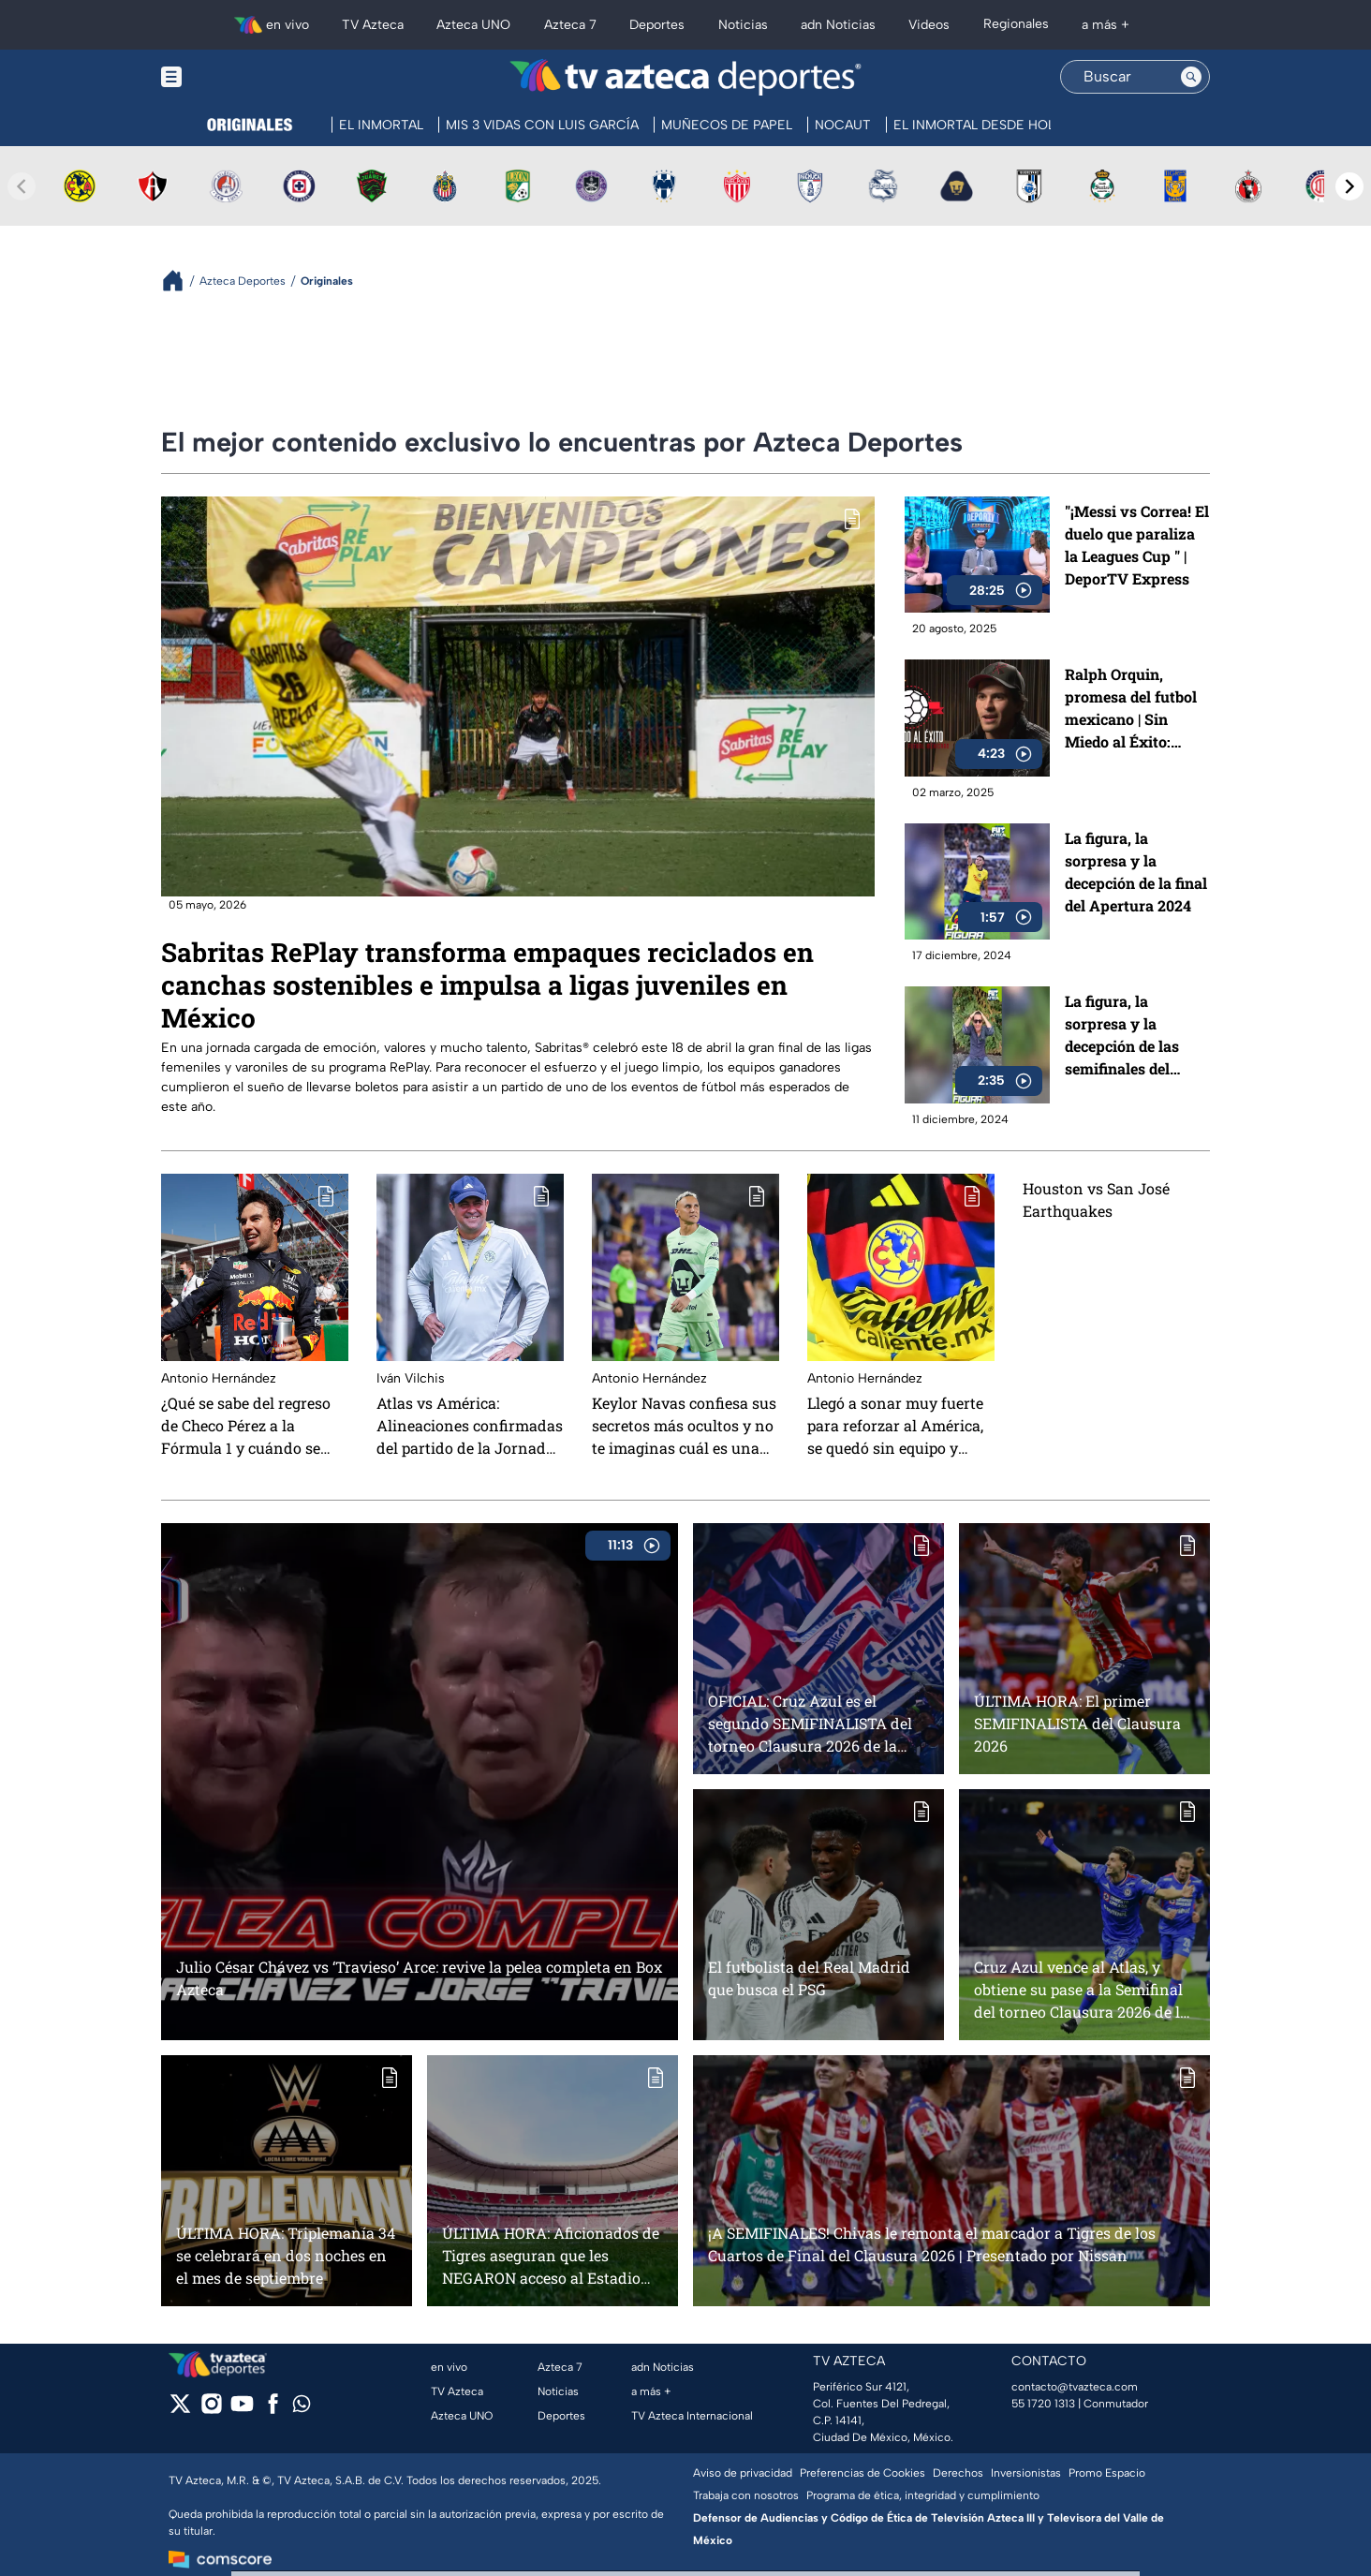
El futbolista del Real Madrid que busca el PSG (809, 1978)
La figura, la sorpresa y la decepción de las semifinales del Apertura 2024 (1122, 1036)
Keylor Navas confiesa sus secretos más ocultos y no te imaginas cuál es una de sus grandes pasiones (684, 1425)
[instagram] (211, 2410)
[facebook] (273, 2410)
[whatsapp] (301, 2408)
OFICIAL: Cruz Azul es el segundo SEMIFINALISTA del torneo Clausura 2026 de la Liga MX (810, 1723)
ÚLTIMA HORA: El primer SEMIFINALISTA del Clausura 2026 (1077, 1723)
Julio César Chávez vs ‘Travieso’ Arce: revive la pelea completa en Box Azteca (419, 1978)
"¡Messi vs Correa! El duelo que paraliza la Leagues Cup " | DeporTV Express (1137, 544)
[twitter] (180, 2410)
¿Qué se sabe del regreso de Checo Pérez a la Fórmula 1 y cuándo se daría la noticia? (246, 1425)
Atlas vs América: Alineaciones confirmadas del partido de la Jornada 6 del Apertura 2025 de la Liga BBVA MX (469, 1425)
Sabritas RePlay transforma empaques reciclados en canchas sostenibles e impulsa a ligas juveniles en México (487, 985)
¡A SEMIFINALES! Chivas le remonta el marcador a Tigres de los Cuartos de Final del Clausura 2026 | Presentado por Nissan (932, 2244)
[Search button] (1191, 77)
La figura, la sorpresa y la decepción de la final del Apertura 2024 (1136, 871)
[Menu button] (236, 76)
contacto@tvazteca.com (1074, 2386)
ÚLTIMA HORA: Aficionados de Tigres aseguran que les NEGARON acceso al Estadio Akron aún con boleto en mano (552, 2255)
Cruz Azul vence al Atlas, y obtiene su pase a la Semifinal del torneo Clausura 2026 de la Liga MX (1081, 1989)
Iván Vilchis (410, 1378)
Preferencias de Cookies (862, 2473)
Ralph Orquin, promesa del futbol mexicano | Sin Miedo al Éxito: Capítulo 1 (1131, 709)
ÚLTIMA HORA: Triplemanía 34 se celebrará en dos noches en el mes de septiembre (285, 2255)
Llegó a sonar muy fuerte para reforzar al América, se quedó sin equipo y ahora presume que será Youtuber (895, 1425)
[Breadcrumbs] (180, 280)
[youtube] (242, 2410)
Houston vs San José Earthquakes (1096, 1199)
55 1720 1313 (1043, 2403)
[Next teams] (1349, 186)
